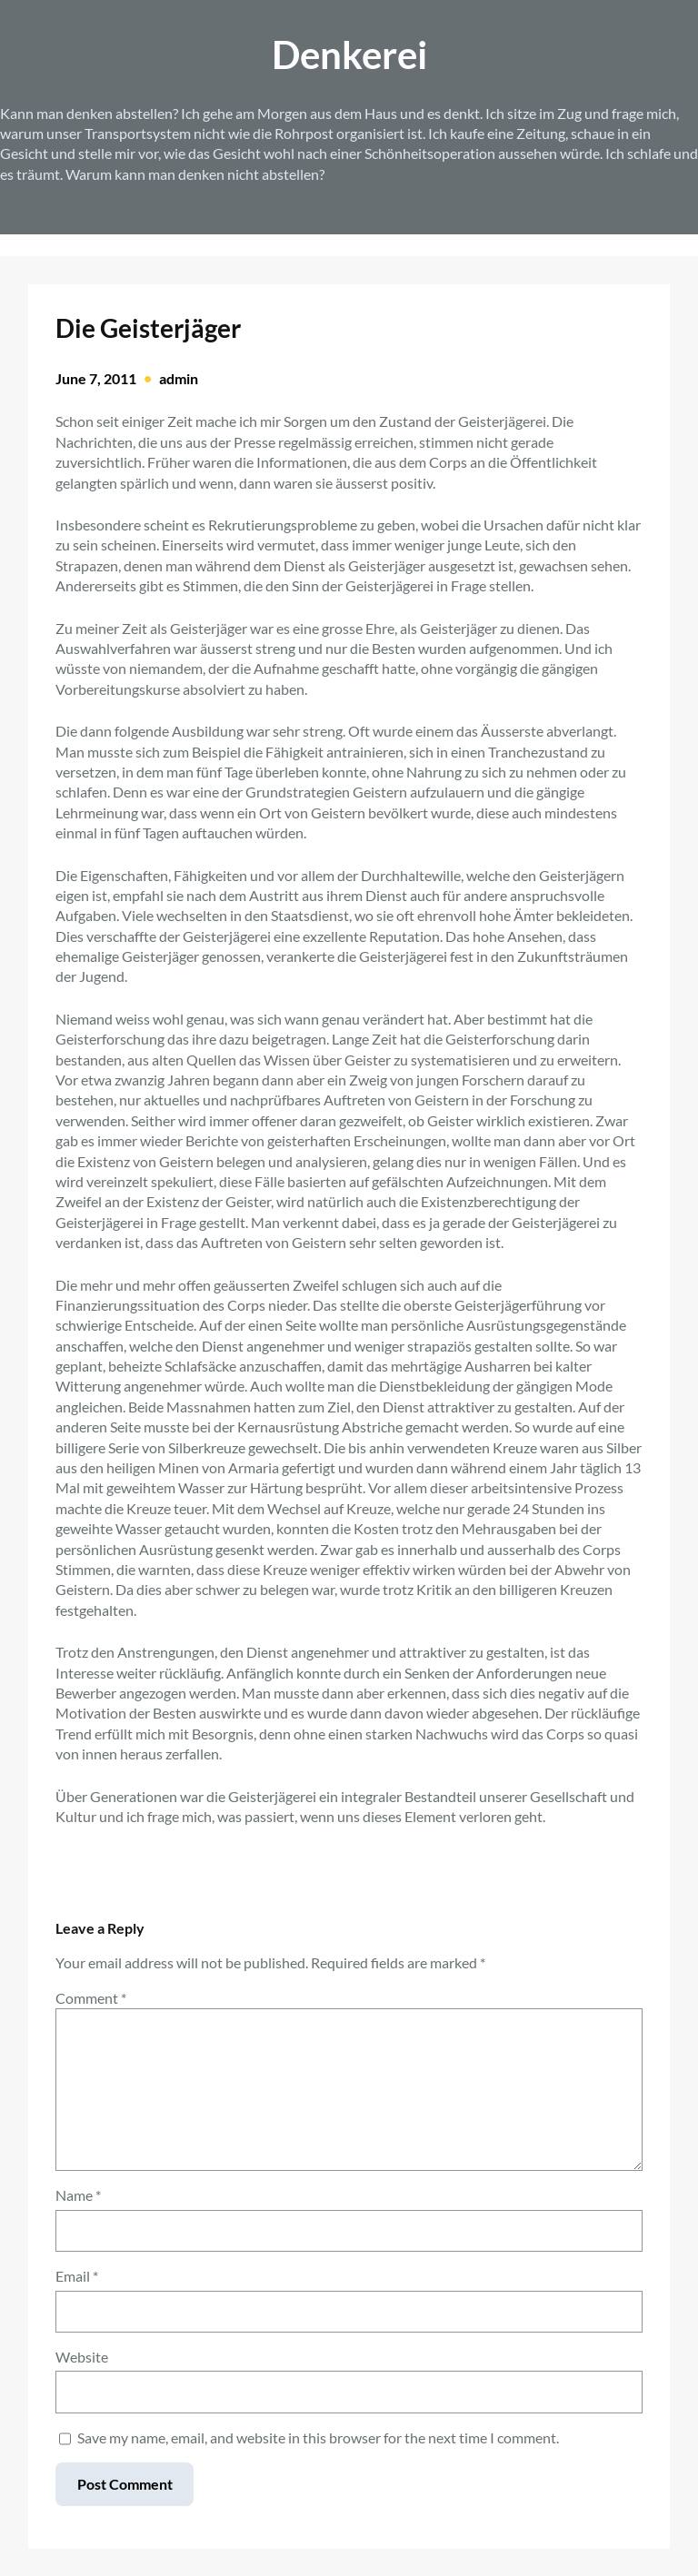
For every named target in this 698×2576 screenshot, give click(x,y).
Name (78, 2195)
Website (81, 2356)
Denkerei (349, 54)
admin (178, 378)
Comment (90, 1997)
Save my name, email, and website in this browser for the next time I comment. (318, 2437)
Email (76, 2275)
